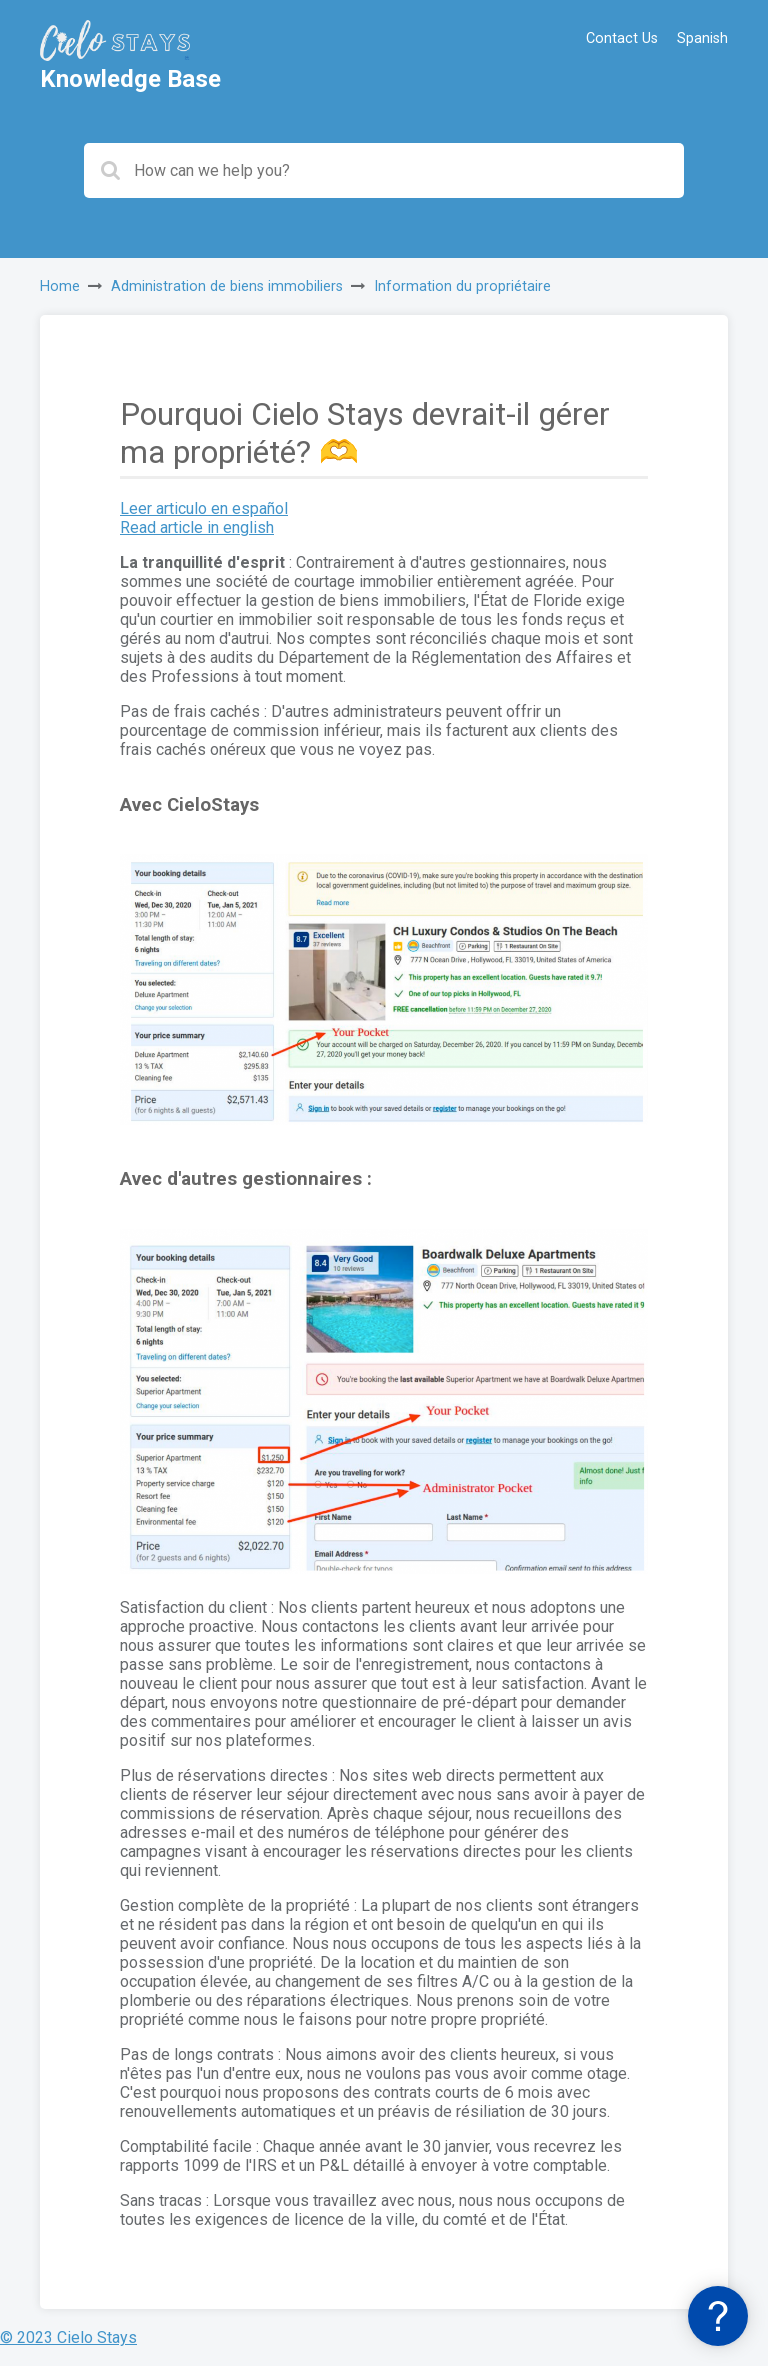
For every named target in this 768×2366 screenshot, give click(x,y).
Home (60, 286)
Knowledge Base (130, 79)
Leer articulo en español (204, 508)
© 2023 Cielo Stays (68, 2337)
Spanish (702, 38)
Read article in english (197, 527)
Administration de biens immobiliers (227, 286)
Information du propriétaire (462, 286)
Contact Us (622, 38)
